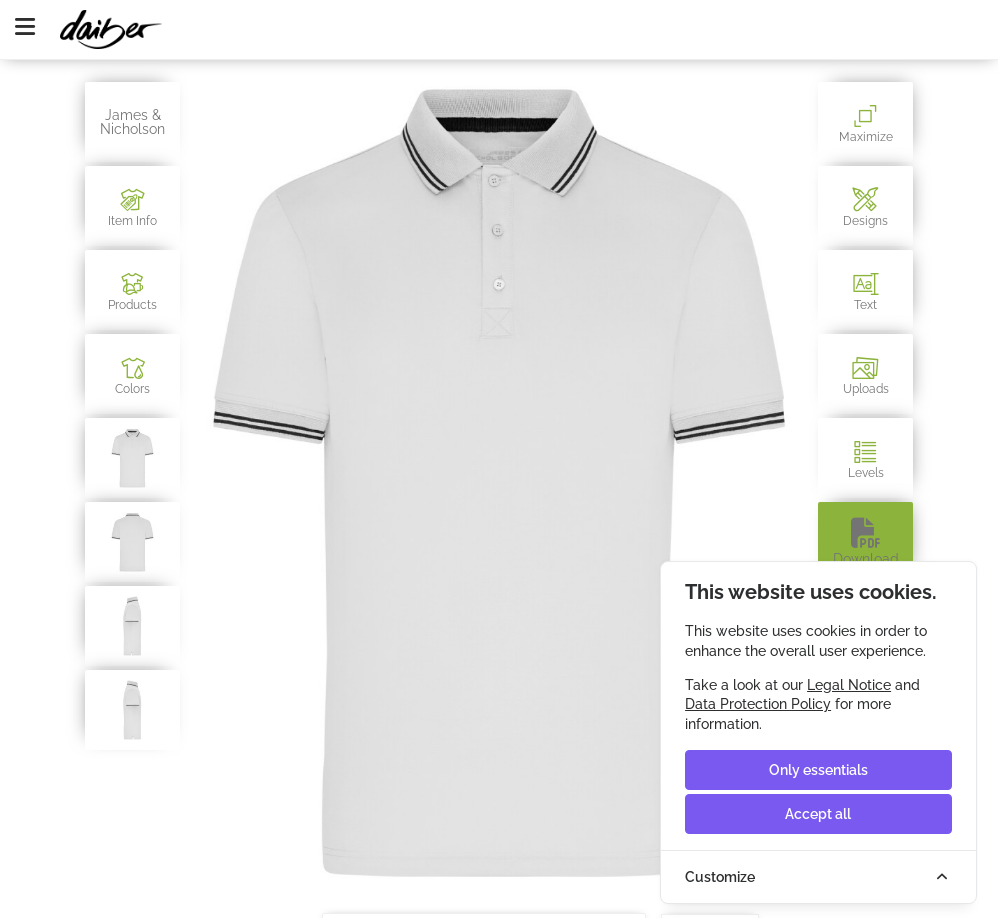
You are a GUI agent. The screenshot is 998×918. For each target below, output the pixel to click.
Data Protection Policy (758, 704)
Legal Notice (849, 685)
